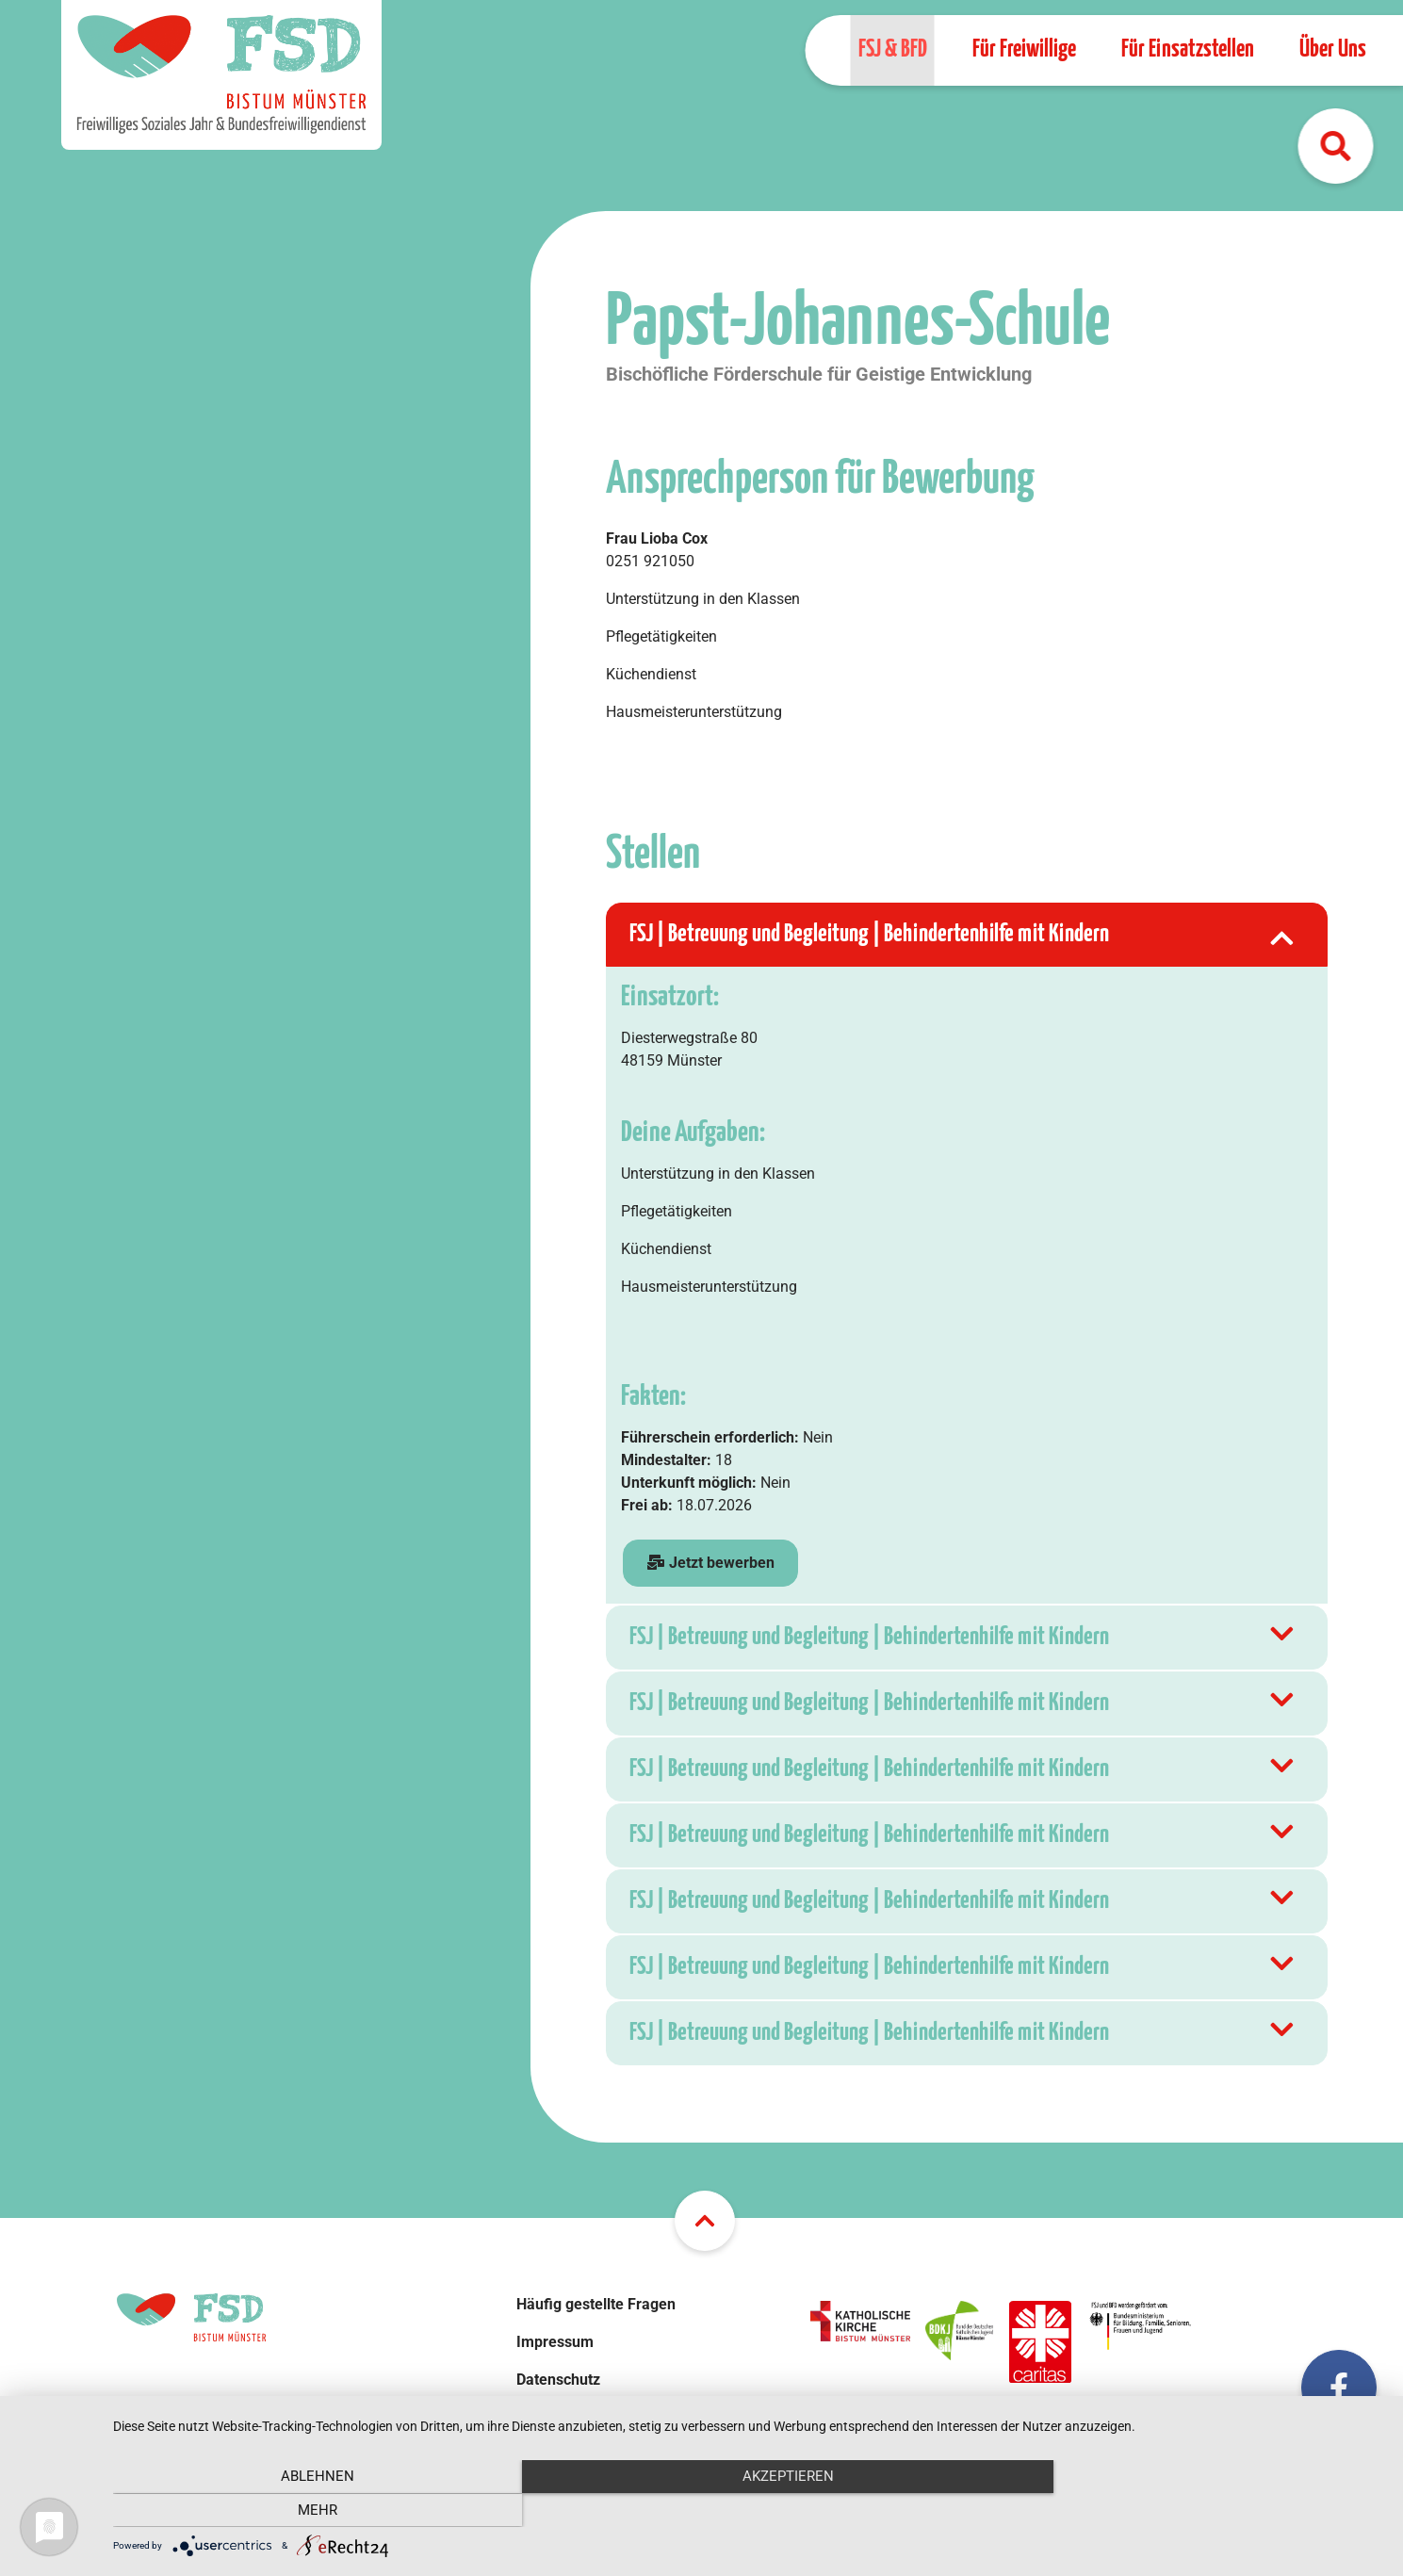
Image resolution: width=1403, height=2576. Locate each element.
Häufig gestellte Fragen (596, 2304)
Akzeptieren (748, 2510)
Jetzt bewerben (710, 1563)
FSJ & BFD (891, 49)
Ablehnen (303, 2510)
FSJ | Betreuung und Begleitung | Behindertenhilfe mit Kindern (963, 934)
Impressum (555, 2342)
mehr (1194, 2510)
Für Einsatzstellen (1186, 49)
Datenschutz (558, 2380)
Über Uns (1331, 49)
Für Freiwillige (1023, 49)
